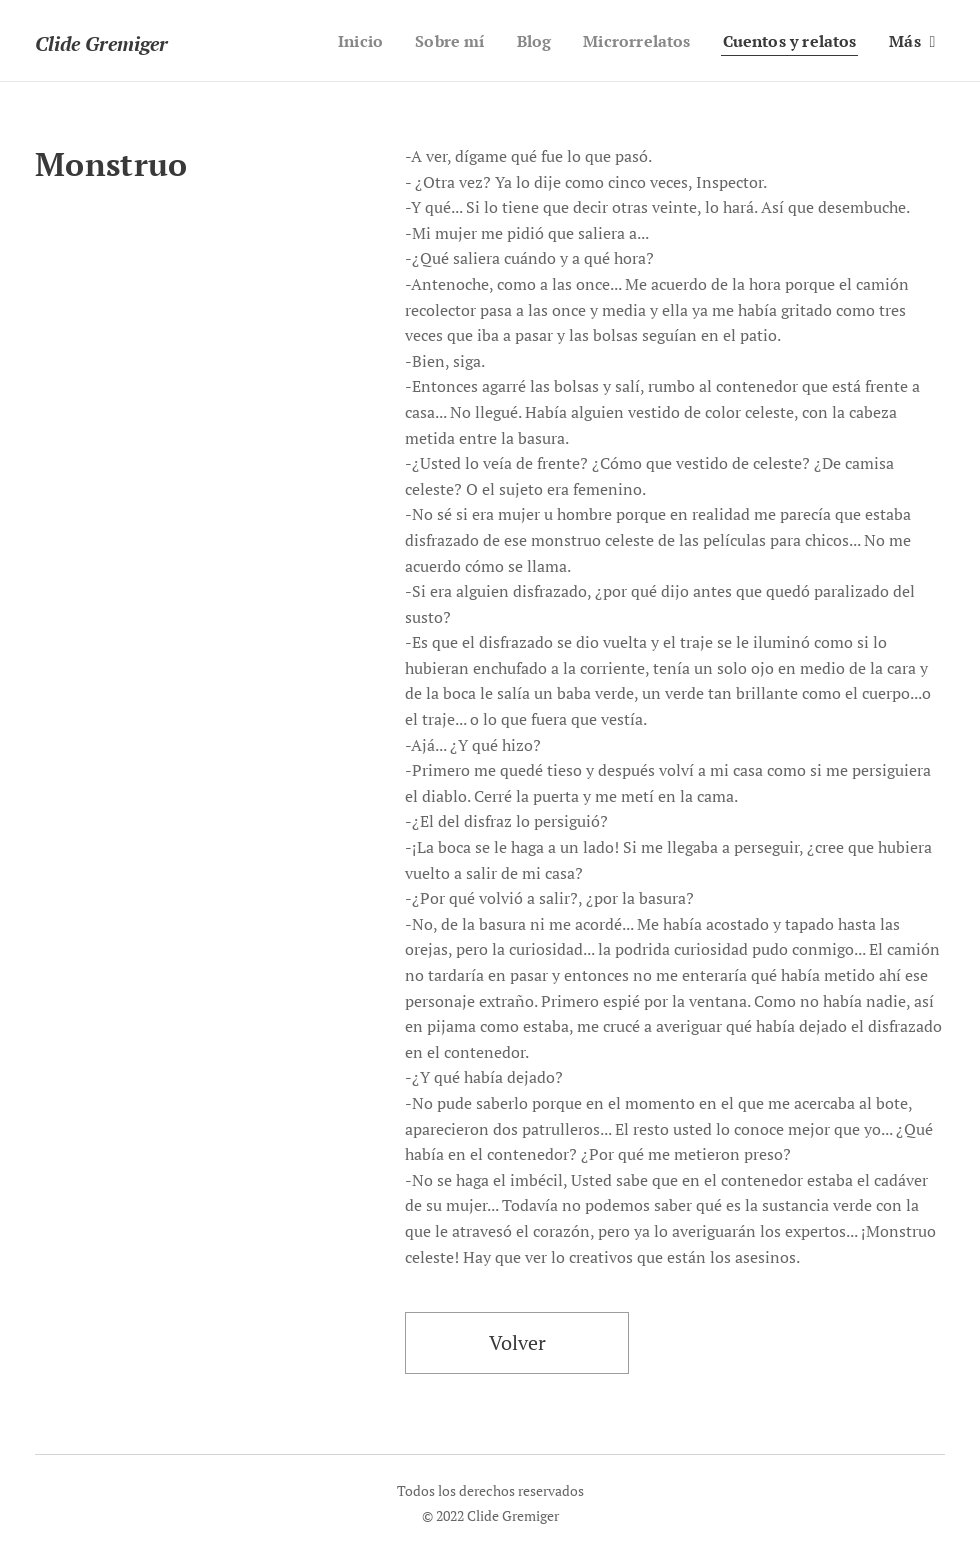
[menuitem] (338, 41)
